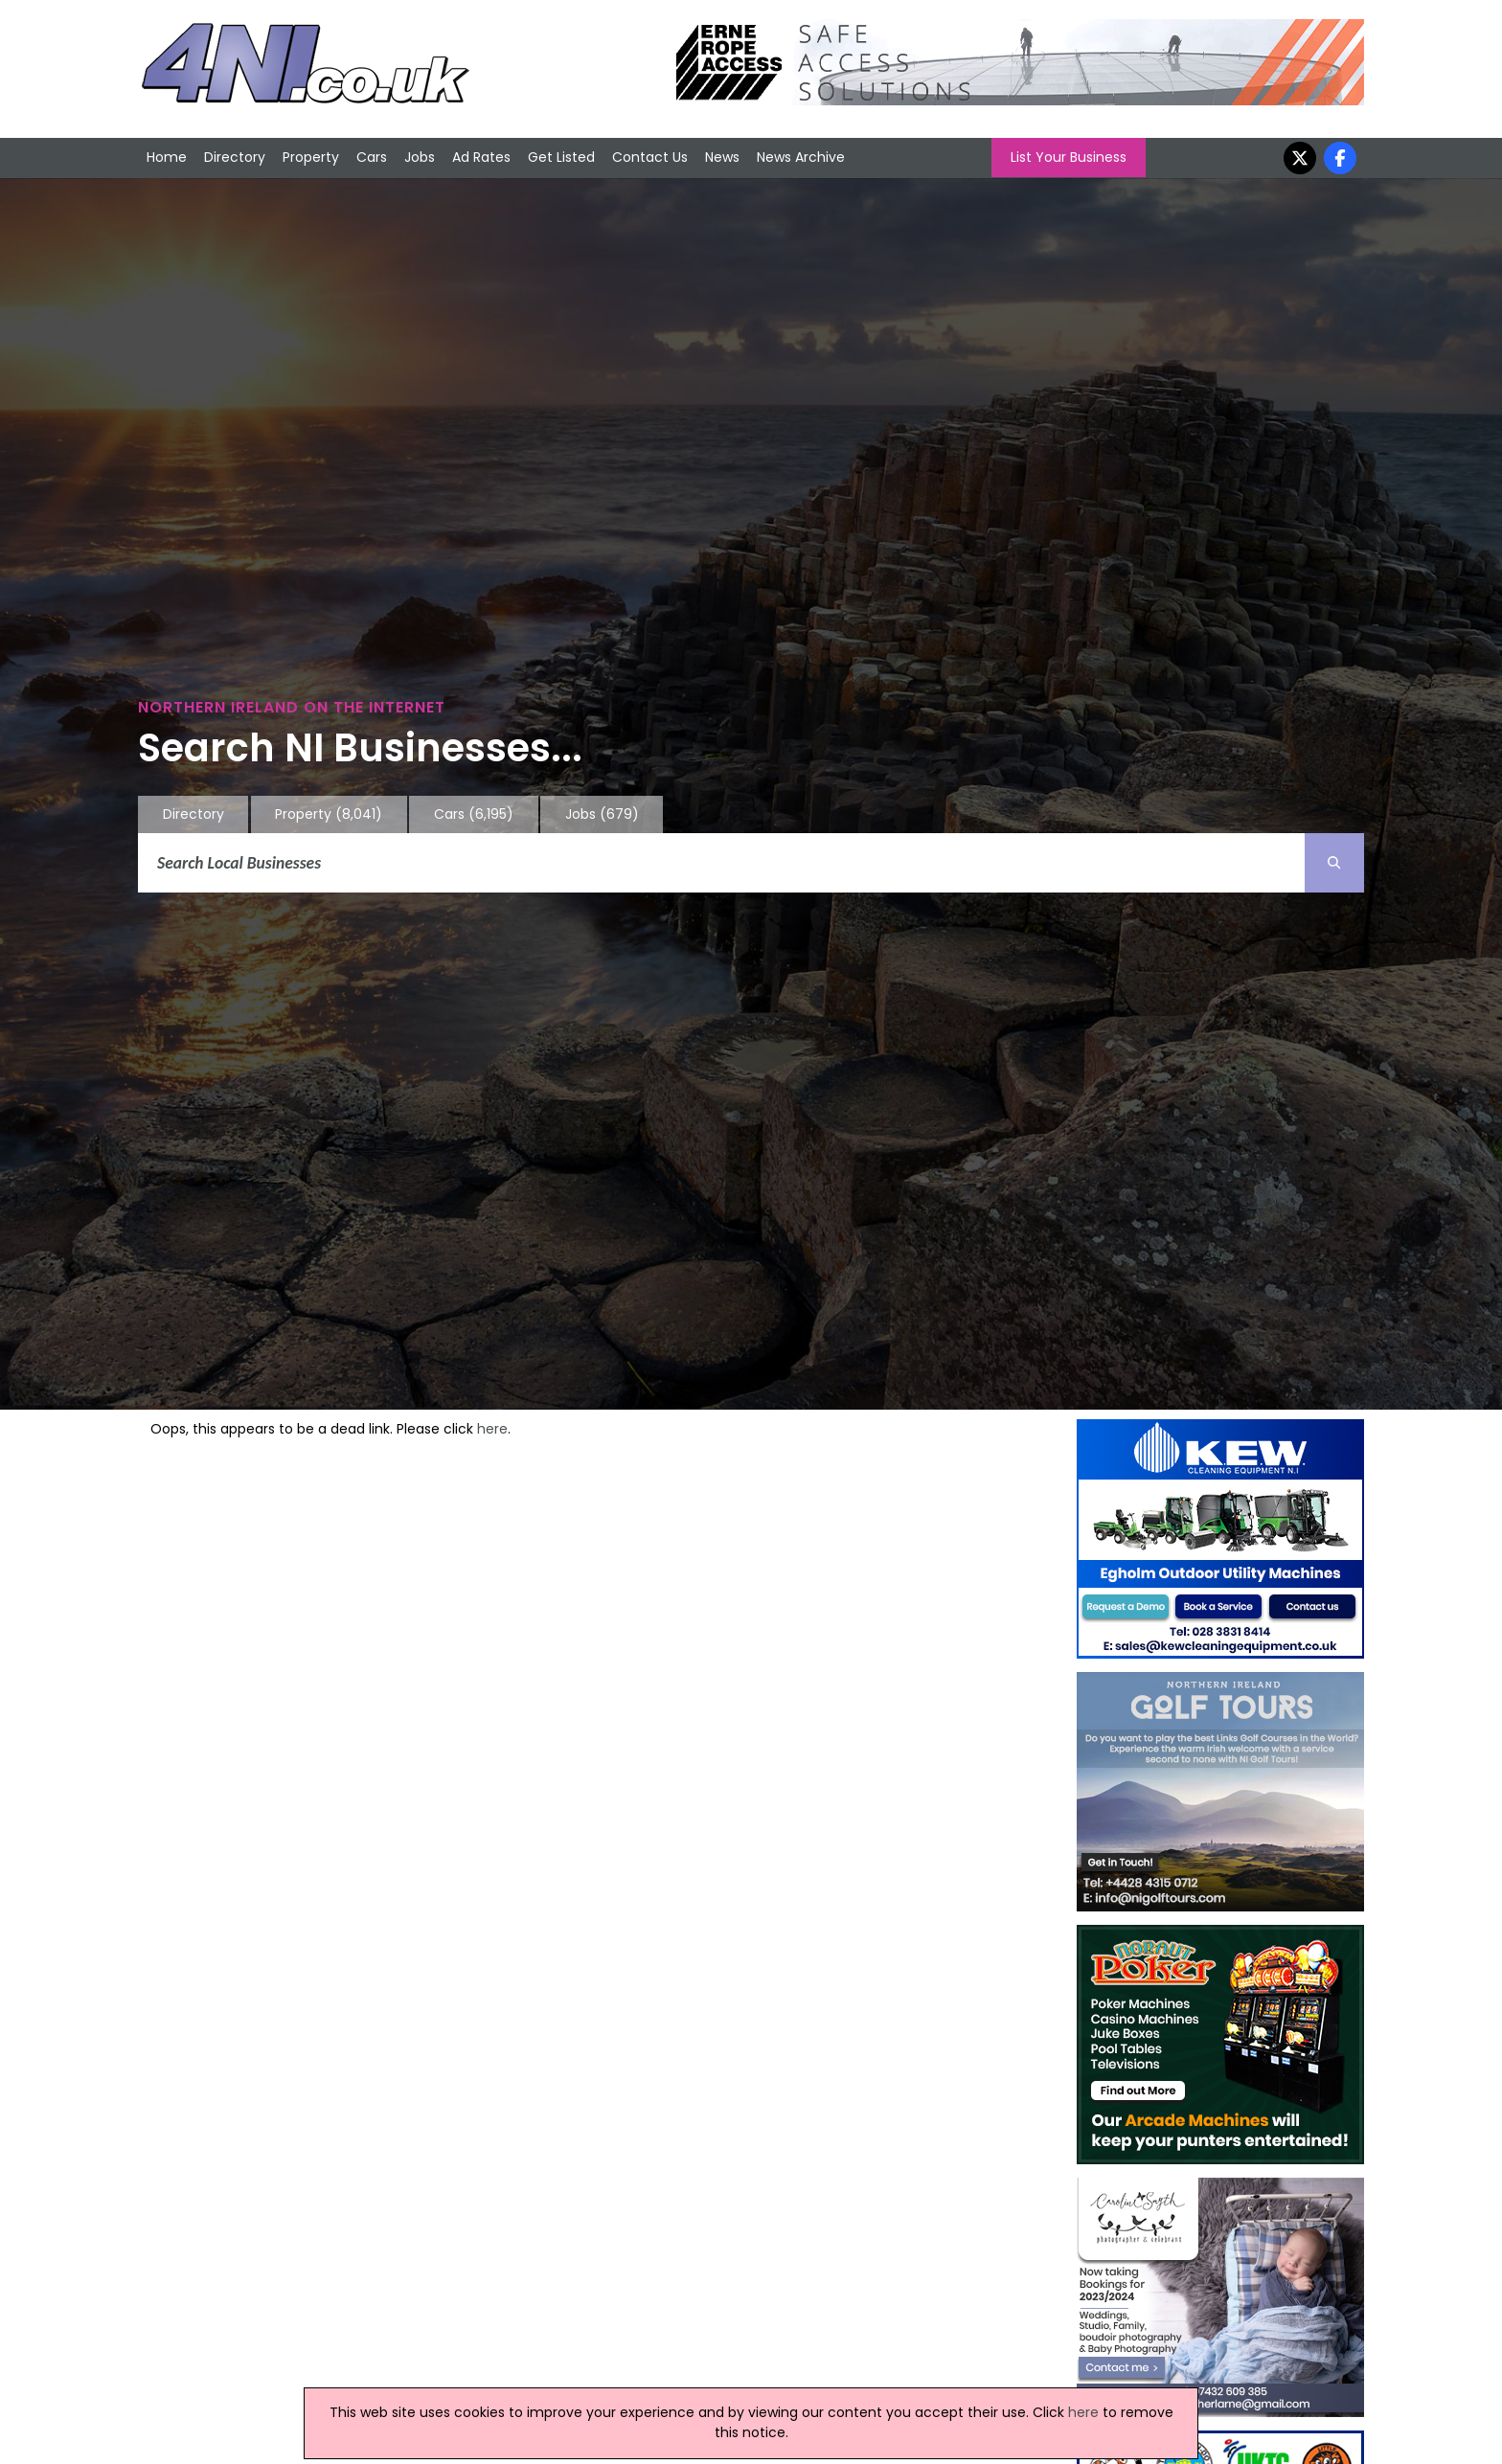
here (492, 1428)
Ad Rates (481, 157)
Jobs (419, 157)
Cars (371, 157)
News (722, 157)
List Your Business (1068, 157)
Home (167, 157)
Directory (234, 157)
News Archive (801, 157)
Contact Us (650, 157)
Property (311, 157)
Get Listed (561, 157)
